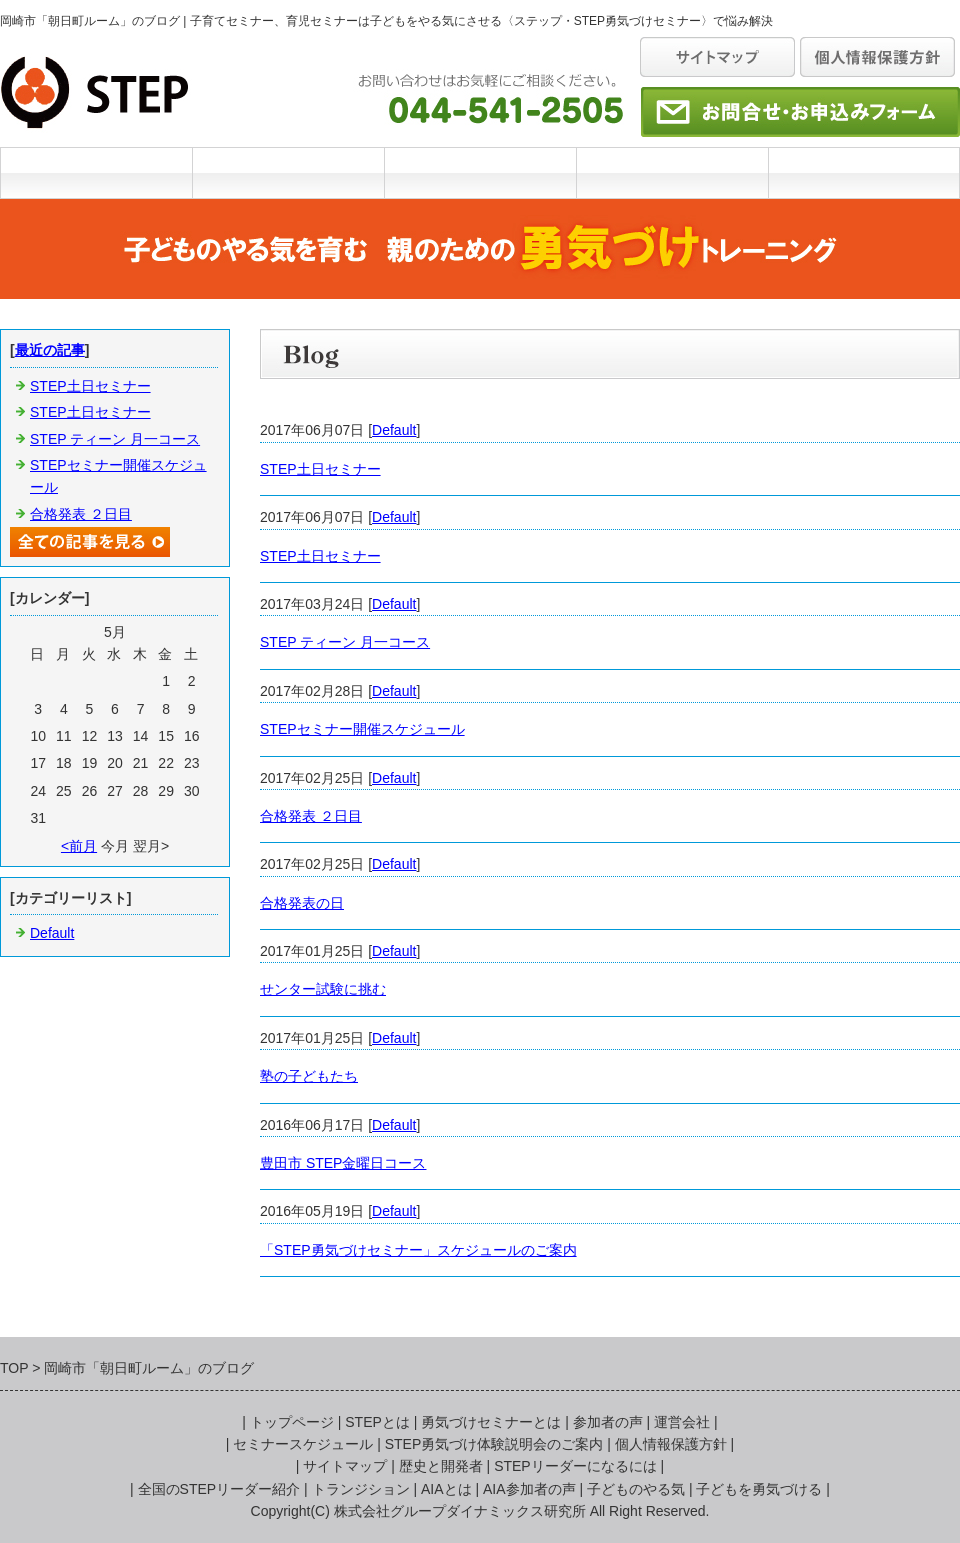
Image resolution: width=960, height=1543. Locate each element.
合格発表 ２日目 (311, 816)
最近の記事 (50, 350)
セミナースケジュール (672, 172)
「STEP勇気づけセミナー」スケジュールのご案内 (418, 1250)
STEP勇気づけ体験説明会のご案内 (494, 1444)
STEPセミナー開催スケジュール (362, 729)
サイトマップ (345, 1466)
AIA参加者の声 (529, 1489)
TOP (96, 172)
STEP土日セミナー (320, 469)
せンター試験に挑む (323, 989)
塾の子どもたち (309, 1076)
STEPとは (287, 172)
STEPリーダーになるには (575, 1466)
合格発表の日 (302, 903)
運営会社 (864, 172)
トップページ (292, 1422)
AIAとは (446, 1489)
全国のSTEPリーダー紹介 (219, 1489)
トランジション (361, 1489)
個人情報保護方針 (671, 1444)
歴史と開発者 (441, 1466)
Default (394, 430)
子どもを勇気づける (759, 1489)
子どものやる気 (636, 1489)
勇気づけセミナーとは (480, 172)
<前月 (79, 846)
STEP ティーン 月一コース (345, 642)
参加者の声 (608, 1422)
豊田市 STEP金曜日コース (343, 1163)
